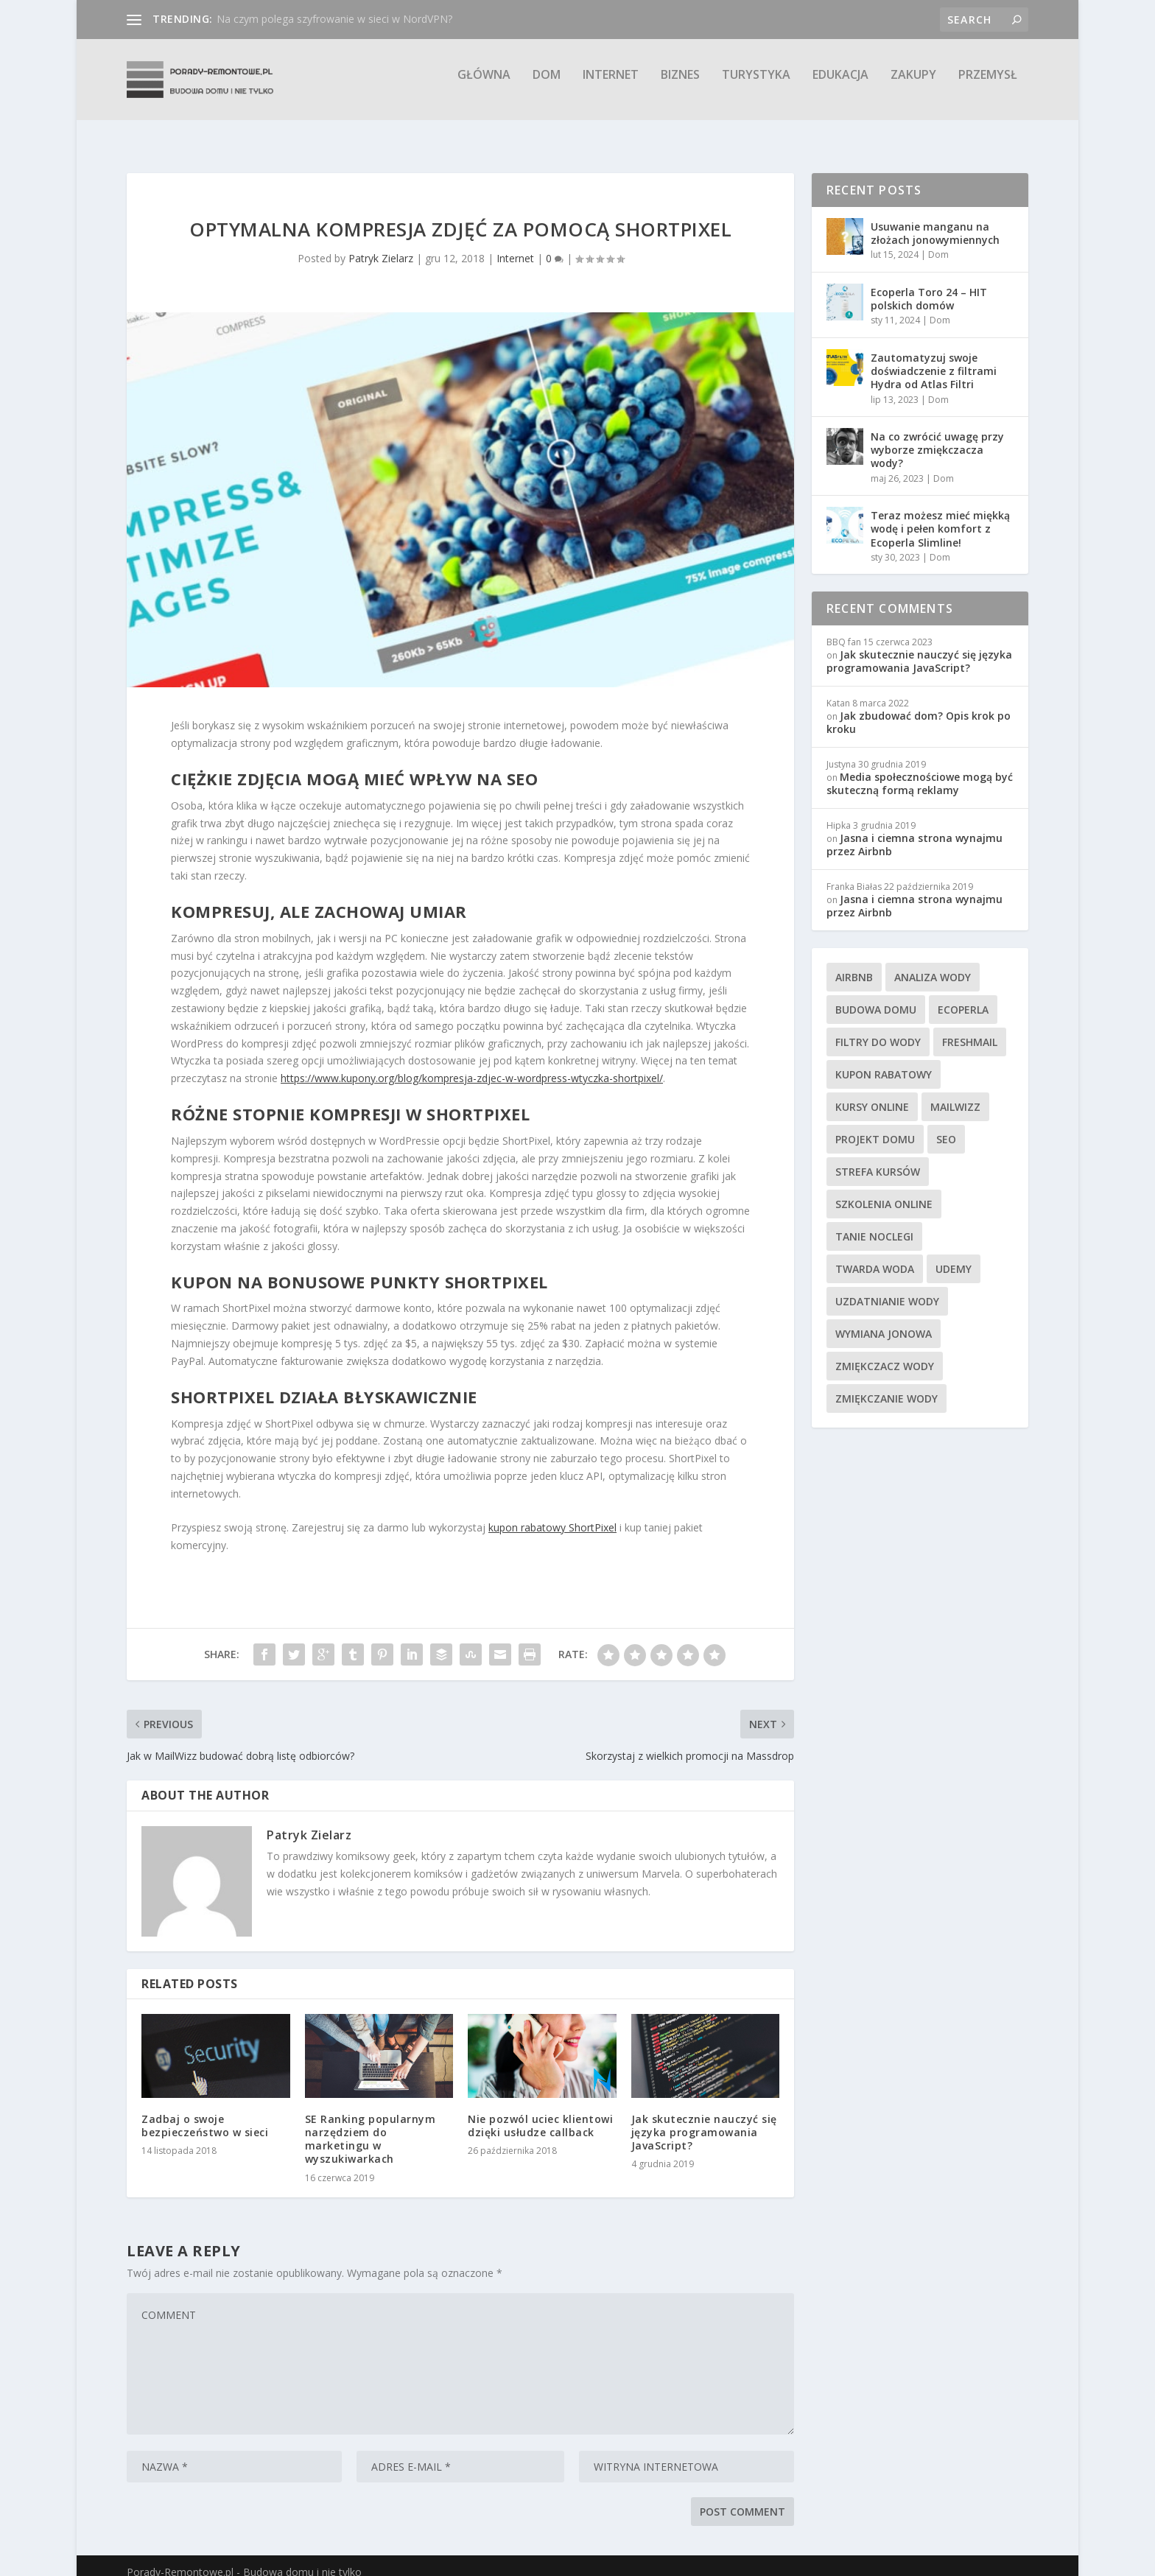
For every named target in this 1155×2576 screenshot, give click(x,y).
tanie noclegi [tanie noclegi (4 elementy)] (874, 1223)
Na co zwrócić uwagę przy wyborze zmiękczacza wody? (937, 436)
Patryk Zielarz (380, 245)
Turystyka (756, 86)
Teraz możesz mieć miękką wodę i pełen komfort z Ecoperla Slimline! (940, 515)
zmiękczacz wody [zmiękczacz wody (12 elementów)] (884, 1353)
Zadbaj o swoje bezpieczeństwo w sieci (204, 2112)
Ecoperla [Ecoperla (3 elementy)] (963, 996)
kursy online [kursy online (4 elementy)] (872, 1094)
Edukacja (840, 86)
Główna (483, 86)
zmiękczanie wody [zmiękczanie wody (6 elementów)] (886, 1385)
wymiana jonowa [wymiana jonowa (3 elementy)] (883, 1320)
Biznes (680, 86)
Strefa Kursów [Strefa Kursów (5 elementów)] (877, 1158)
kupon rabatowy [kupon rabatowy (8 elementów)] (883, 1061)
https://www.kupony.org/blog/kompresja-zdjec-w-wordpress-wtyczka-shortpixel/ (472, 1065)
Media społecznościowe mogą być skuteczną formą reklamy (919, 770)
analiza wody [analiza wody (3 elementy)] (932, 964)
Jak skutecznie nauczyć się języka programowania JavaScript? (704, 2119)
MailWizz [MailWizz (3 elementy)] (955, 1094)
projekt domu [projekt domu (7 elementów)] (875, 1126)
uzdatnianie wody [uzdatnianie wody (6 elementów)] (887, 1288)
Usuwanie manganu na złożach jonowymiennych (935, 220)
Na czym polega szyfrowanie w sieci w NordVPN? (334, 19)
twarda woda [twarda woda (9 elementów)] (874, 1256)
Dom (547, 86)
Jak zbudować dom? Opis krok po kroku (918, 709)
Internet (611, 86)
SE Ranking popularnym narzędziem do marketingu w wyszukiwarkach (370, 2126)
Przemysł (987, 86)
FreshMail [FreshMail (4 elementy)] (969, 1029)
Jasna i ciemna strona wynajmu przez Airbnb (914, 831)
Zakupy (913, 86)
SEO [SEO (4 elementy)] (946, 1126)
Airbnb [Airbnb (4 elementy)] (854, 964)
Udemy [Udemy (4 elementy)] (953, 1256)
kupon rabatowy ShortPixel (552, 1514)
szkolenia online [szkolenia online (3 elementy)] (884, 1191)
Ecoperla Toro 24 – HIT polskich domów (929, 285)
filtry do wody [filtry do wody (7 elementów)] (878, 1029)
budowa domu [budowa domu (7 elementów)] (875, 996)
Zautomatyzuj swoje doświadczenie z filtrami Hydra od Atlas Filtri (934, 357)
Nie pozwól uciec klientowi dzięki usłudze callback (540, 2112)
